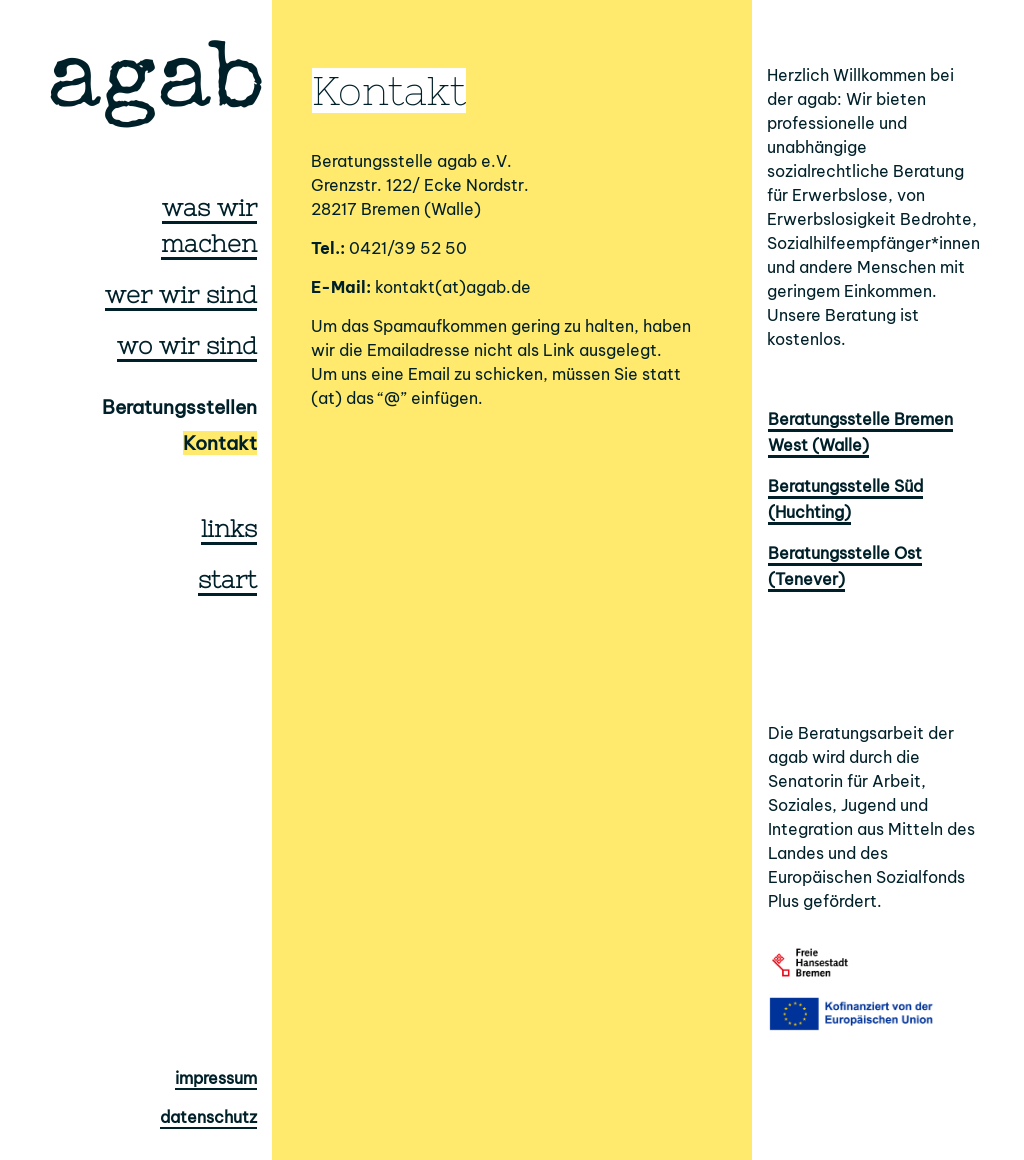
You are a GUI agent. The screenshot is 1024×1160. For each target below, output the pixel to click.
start (227, 579)
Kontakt (220, 443)
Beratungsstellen (179, 407)
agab (156, 86)
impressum (216, 1078)
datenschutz (208, 1117)
